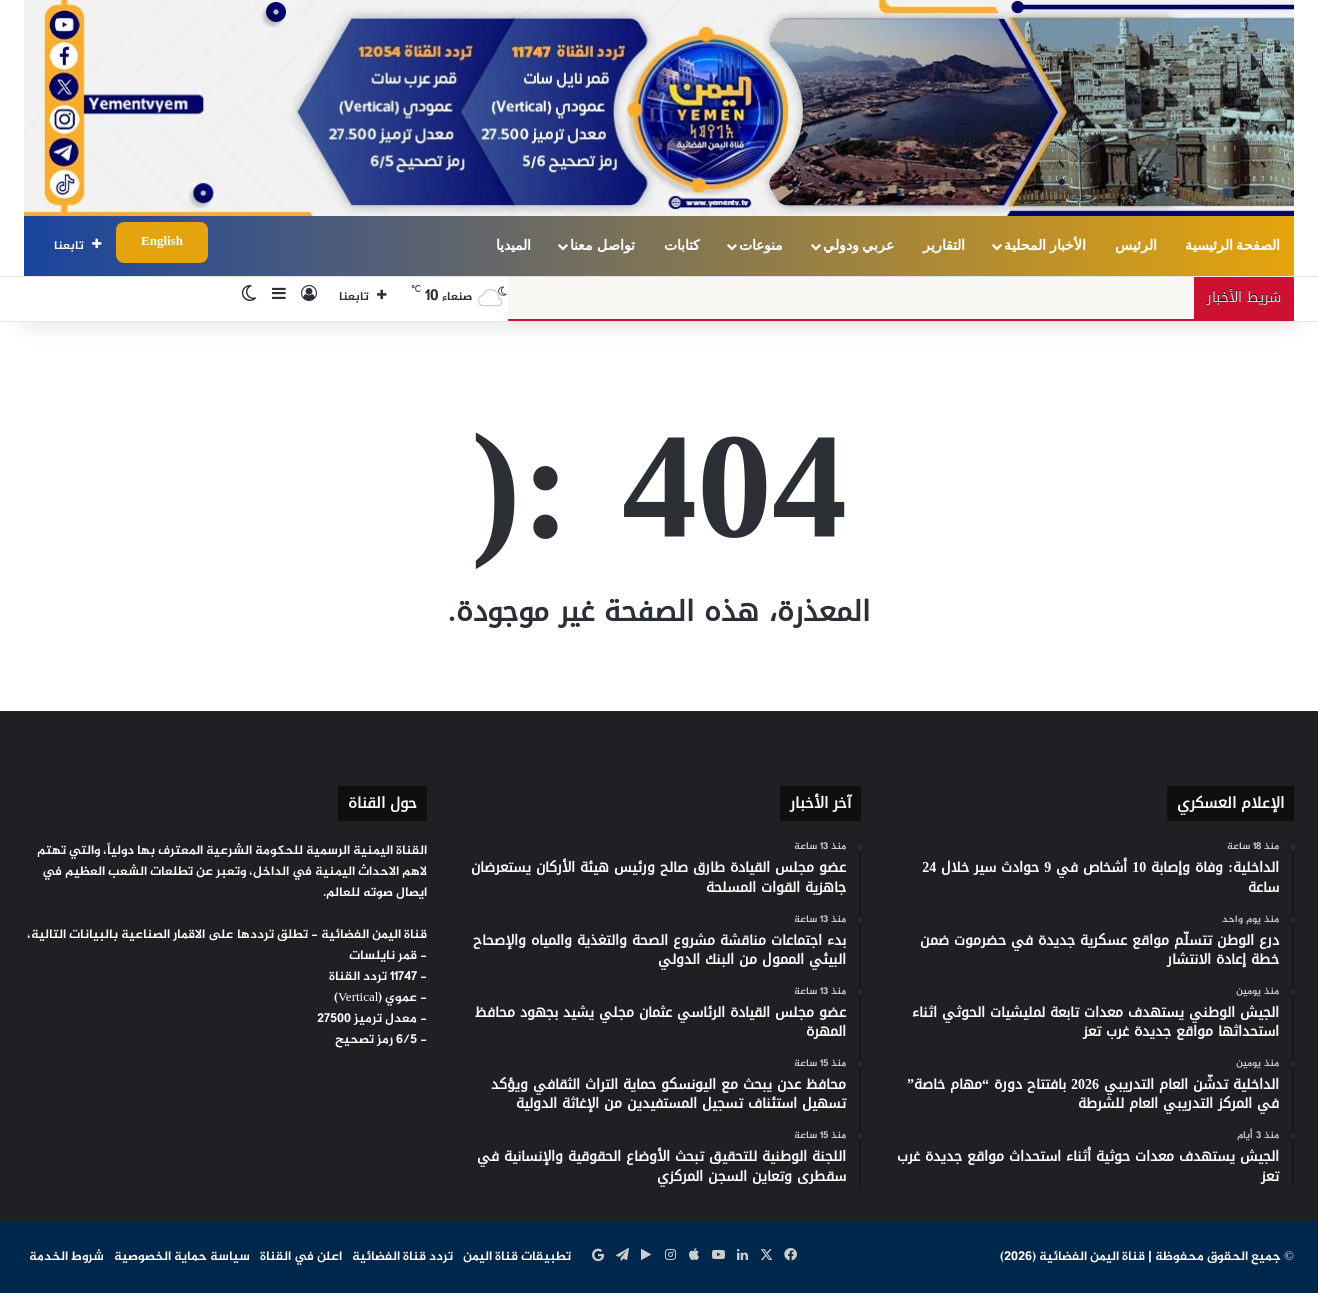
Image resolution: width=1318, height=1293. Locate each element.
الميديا (513, 245)
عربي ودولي (859, 245)
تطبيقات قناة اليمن (517, 1257)
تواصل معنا (602, 245)
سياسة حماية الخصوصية (182, 1257)
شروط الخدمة (66, 1257)
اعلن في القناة (301, 1257)
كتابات (682, 245)
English (162, 242)
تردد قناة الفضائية (402, 1257)
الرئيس (1136, 245)
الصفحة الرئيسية (1233, 245)
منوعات (761, 245)
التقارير (944, 245)
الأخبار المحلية (1045, 245)
